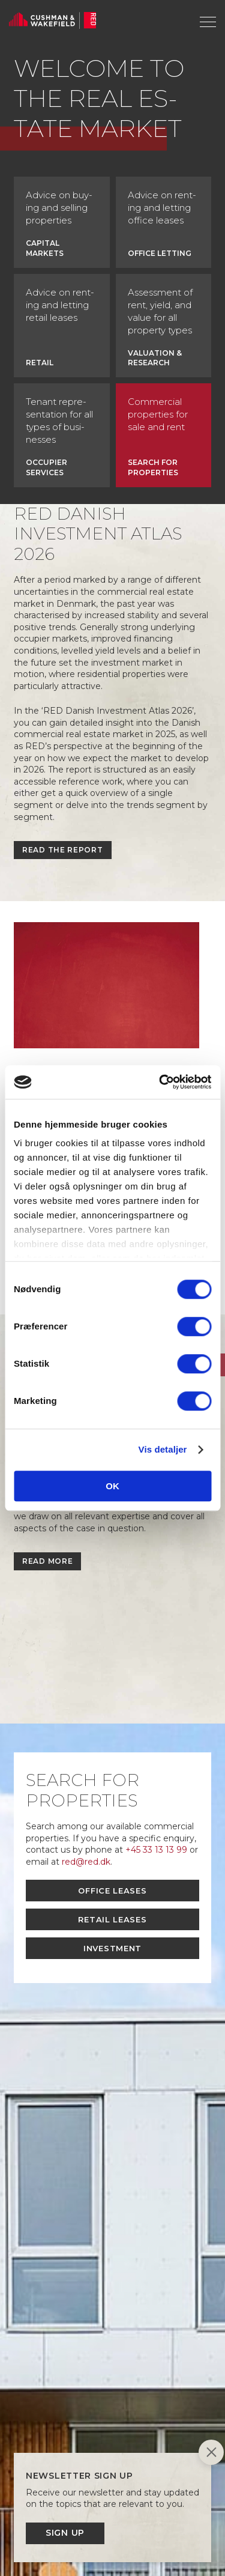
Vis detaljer (163, 1449)
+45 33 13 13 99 (156, 1849)
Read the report (62, 849)
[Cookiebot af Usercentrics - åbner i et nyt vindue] (160, 1082)
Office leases (112, 1890)
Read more (47, 1561)
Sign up (65, 2532)
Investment (112, 1948)
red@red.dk (86, 1861)
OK (112, 1486)
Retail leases (112, 1919)
